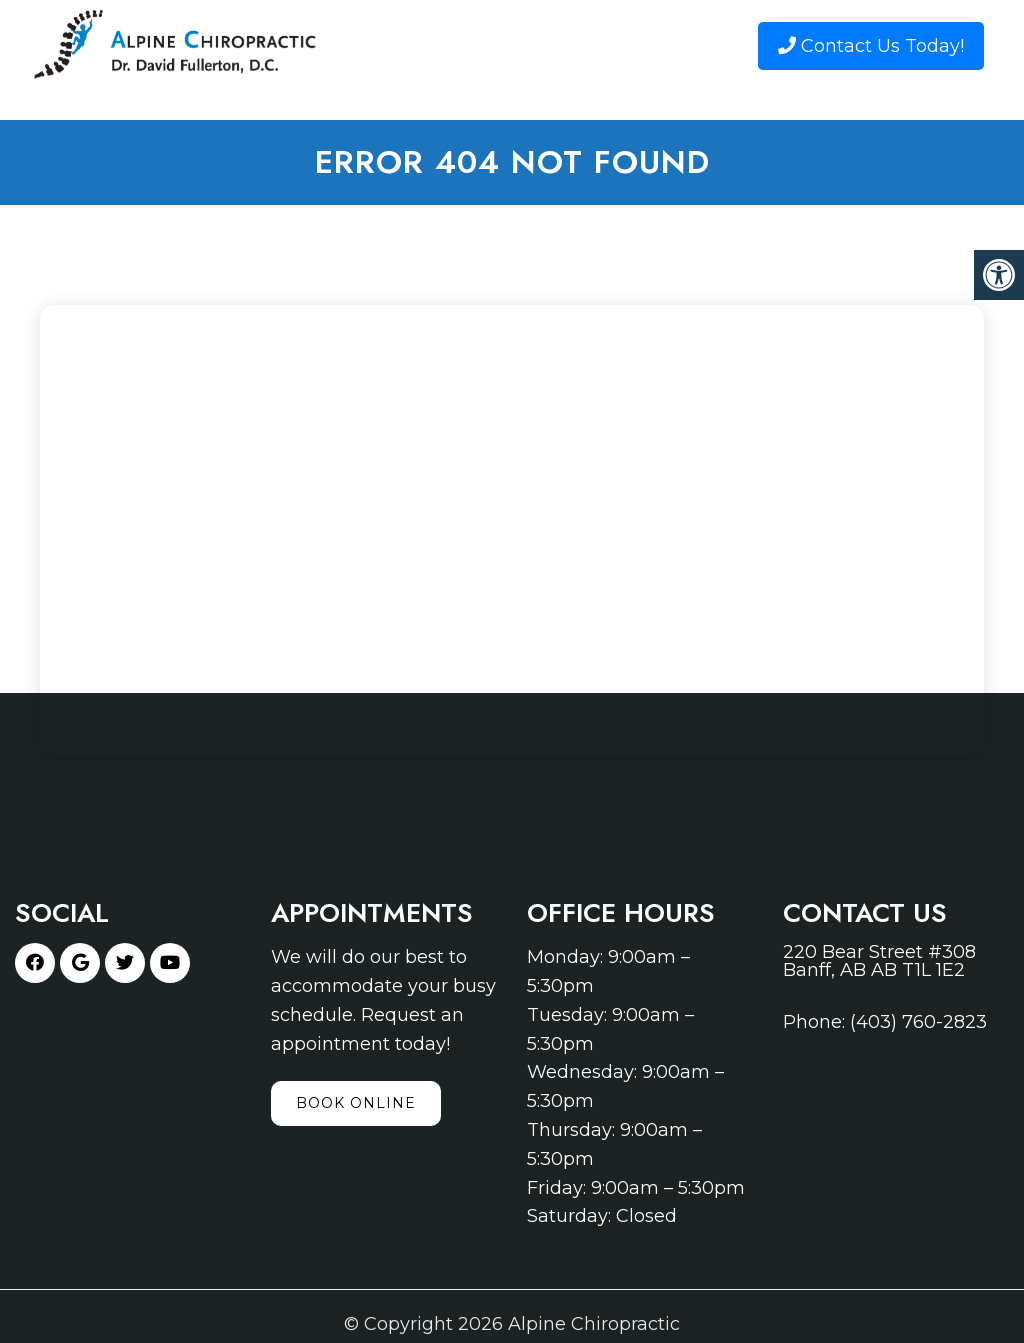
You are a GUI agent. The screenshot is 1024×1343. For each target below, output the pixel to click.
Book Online (356, 1103)
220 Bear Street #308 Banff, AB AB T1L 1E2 (879, 961)
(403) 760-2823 (918, 1022)
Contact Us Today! (871, 46)
